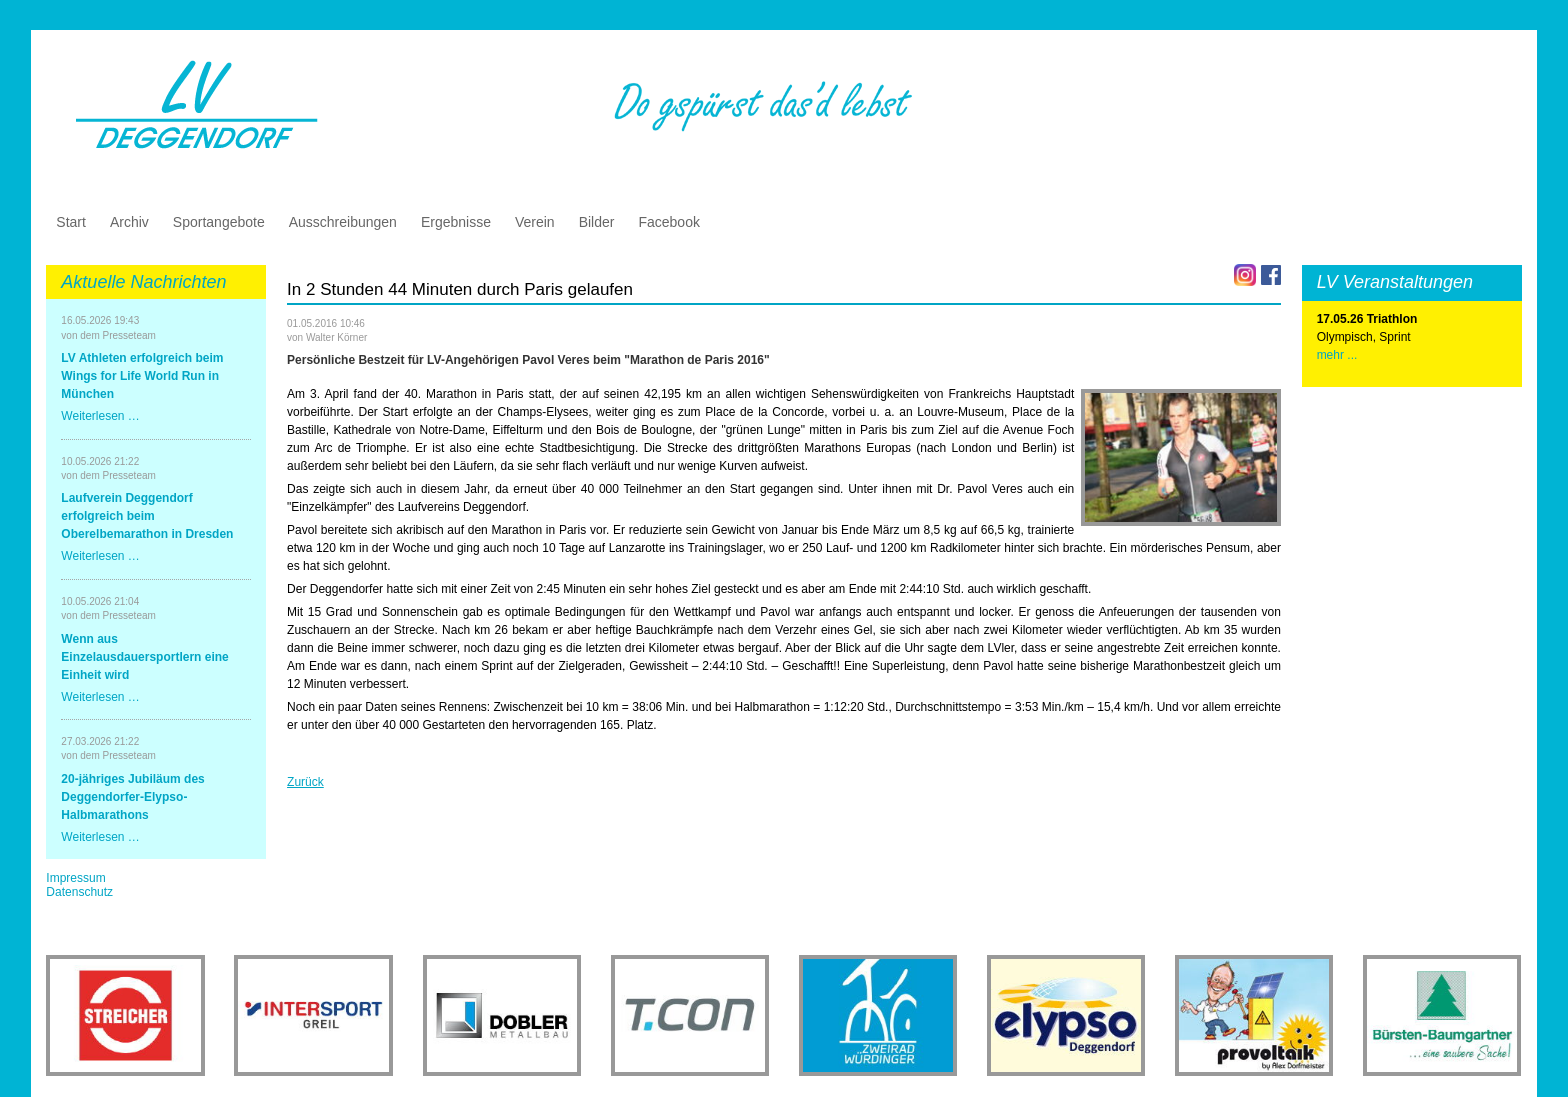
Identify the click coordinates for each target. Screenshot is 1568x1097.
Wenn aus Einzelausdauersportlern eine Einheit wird (144, 657)
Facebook (668, 222)
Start (71, 222)
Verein (535, 222)
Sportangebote (219, 222)
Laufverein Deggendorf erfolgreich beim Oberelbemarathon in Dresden (147, 516)
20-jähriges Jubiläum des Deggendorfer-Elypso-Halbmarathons (132, 797)
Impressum (75, 878)
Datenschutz (79, 892)
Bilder (597, 222)
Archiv (129, 222)
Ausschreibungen (343, 222)
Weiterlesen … (100, 416)
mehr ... (1337, 355)
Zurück (305, 782)
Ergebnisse (456, 222)
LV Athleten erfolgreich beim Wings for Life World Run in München (142, 376)
